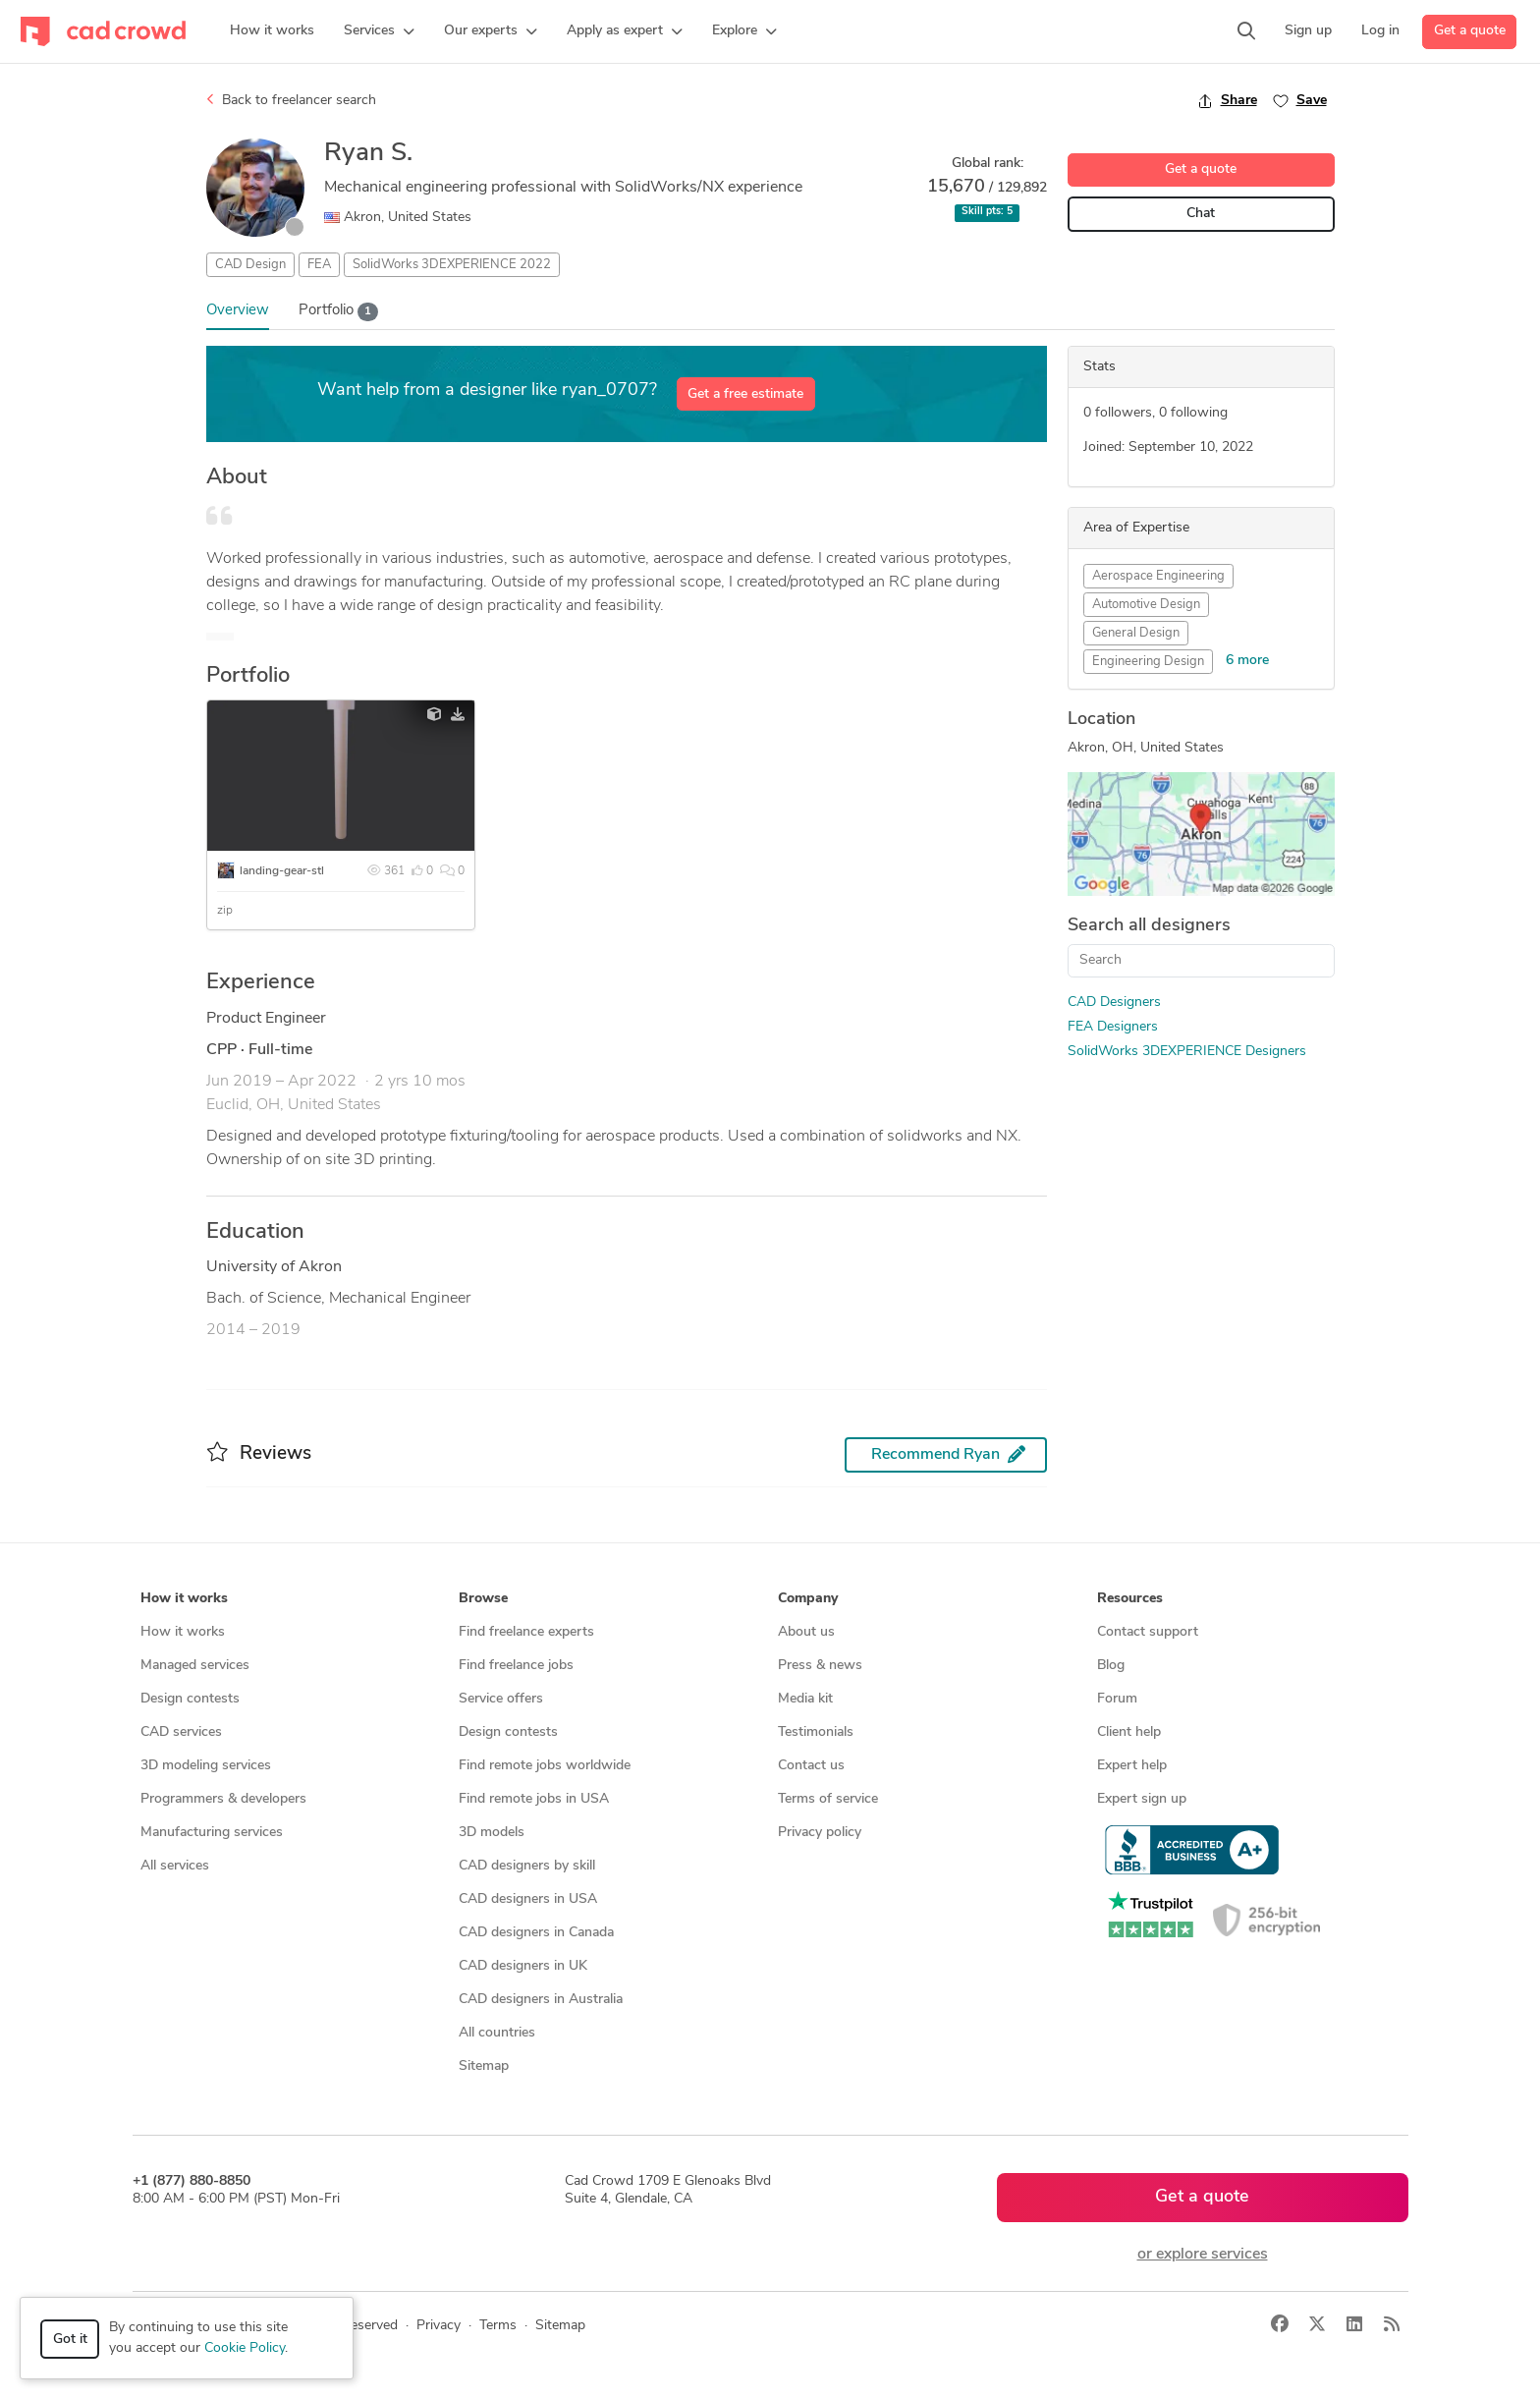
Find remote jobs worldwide (545, 1765)
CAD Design (250, 264)
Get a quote (1470, 31)
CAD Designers (1114, 1002)
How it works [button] (184, 1598)
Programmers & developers (223, 1799)
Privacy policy (819, 1832)
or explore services (1202, 2254)
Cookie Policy (244, 2348)
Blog (1111, 1665)
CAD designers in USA (528, 1899)
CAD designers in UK (523, 1966)
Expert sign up (1141, 1799)
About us (806, 1632)
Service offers (501, 1699)
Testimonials (815, 1732)
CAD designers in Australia (541, 1999)
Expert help (1132, 1765)
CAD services (181, 1732)
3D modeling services (205, 1765)
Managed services (194, 1665)
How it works (182, 1632)
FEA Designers (1113, 1027)
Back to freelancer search (291, 100)
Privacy (438, 2325)
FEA (319, 264)
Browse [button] (483, 1598)
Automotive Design (1146, 604)
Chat (1200, 213)
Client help (1129, 1732)
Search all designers (1149, 926)
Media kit (805, 1699)
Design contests (190, 1699)
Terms (498, 2325)
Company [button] (808, 1598)
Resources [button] (1130, 1598)
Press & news (820, 1665)
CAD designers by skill (527, 1866)
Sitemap (484, 2066)
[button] (379, 31)
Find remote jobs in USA (534, 1799)
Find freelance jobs (516, 1665)
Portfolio (339, 312)
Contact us (811, 1765)
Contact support (1147, 1632)
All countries (497, 2033)
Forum (1117, 1699)
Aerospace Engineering (1158, 576)
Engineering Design (1148, 661)
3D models (491, 1832)
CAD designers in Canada (536, 1932)
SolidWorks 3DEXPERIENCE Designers (1187, 1051)
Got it (70, 2339)
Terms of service (828, 1799)
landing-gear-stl (282, 871)
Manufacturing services (211, 1832)
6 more (1247, 660)
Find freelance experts (526, 1632)
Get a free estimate (745, 394)
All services (174, 1866)
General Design (1136, 633)
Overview (237, 311)
